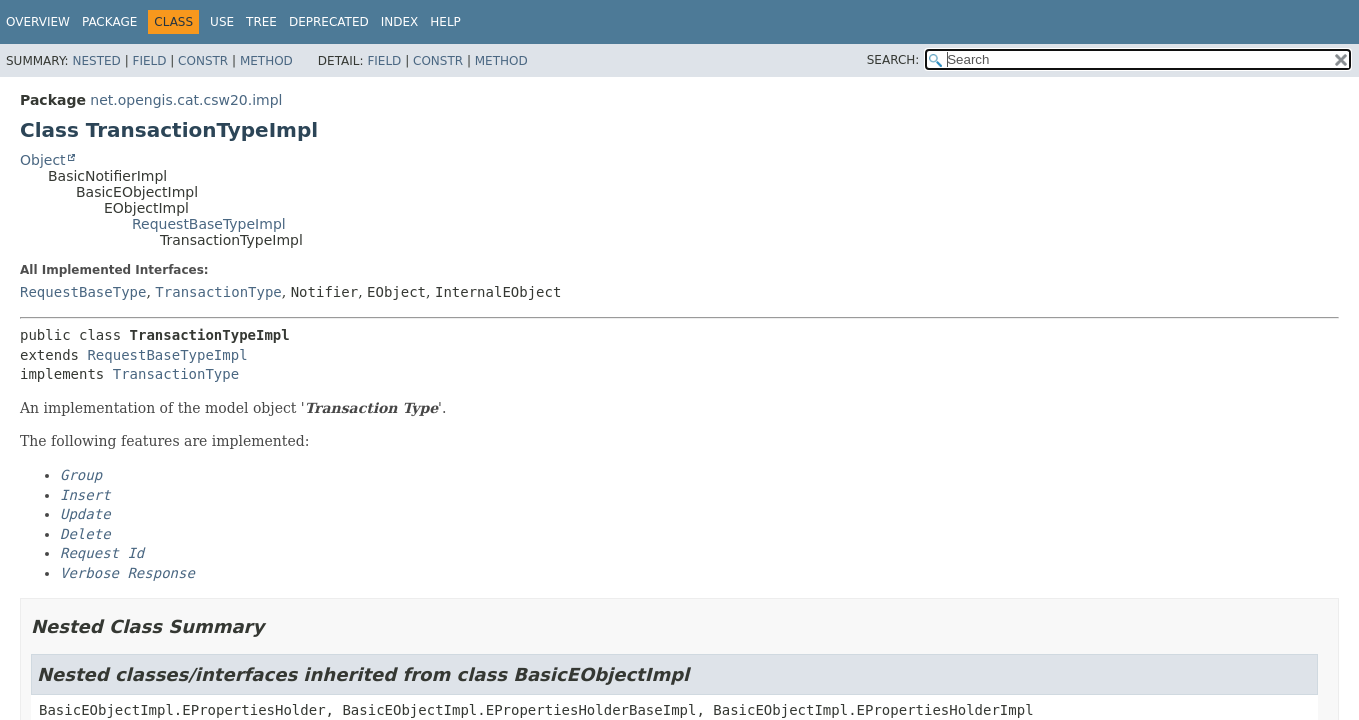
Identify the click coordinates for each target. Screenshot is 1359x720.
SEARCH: (893, 60)
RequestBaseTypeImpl (209, 224)
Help (445, 22)
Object (43, 160)
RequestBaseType (83, 292)
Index (400, 22)
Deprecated (329, 22)
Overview (38, 22)
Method (266, 61)
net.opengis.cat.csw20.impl (186, 100)
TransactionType (218, 292)
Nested (96, 61)
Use (222, 22)
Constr (203, 61)
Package (109, 22)
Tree (261, 22)
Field (149, 61)
